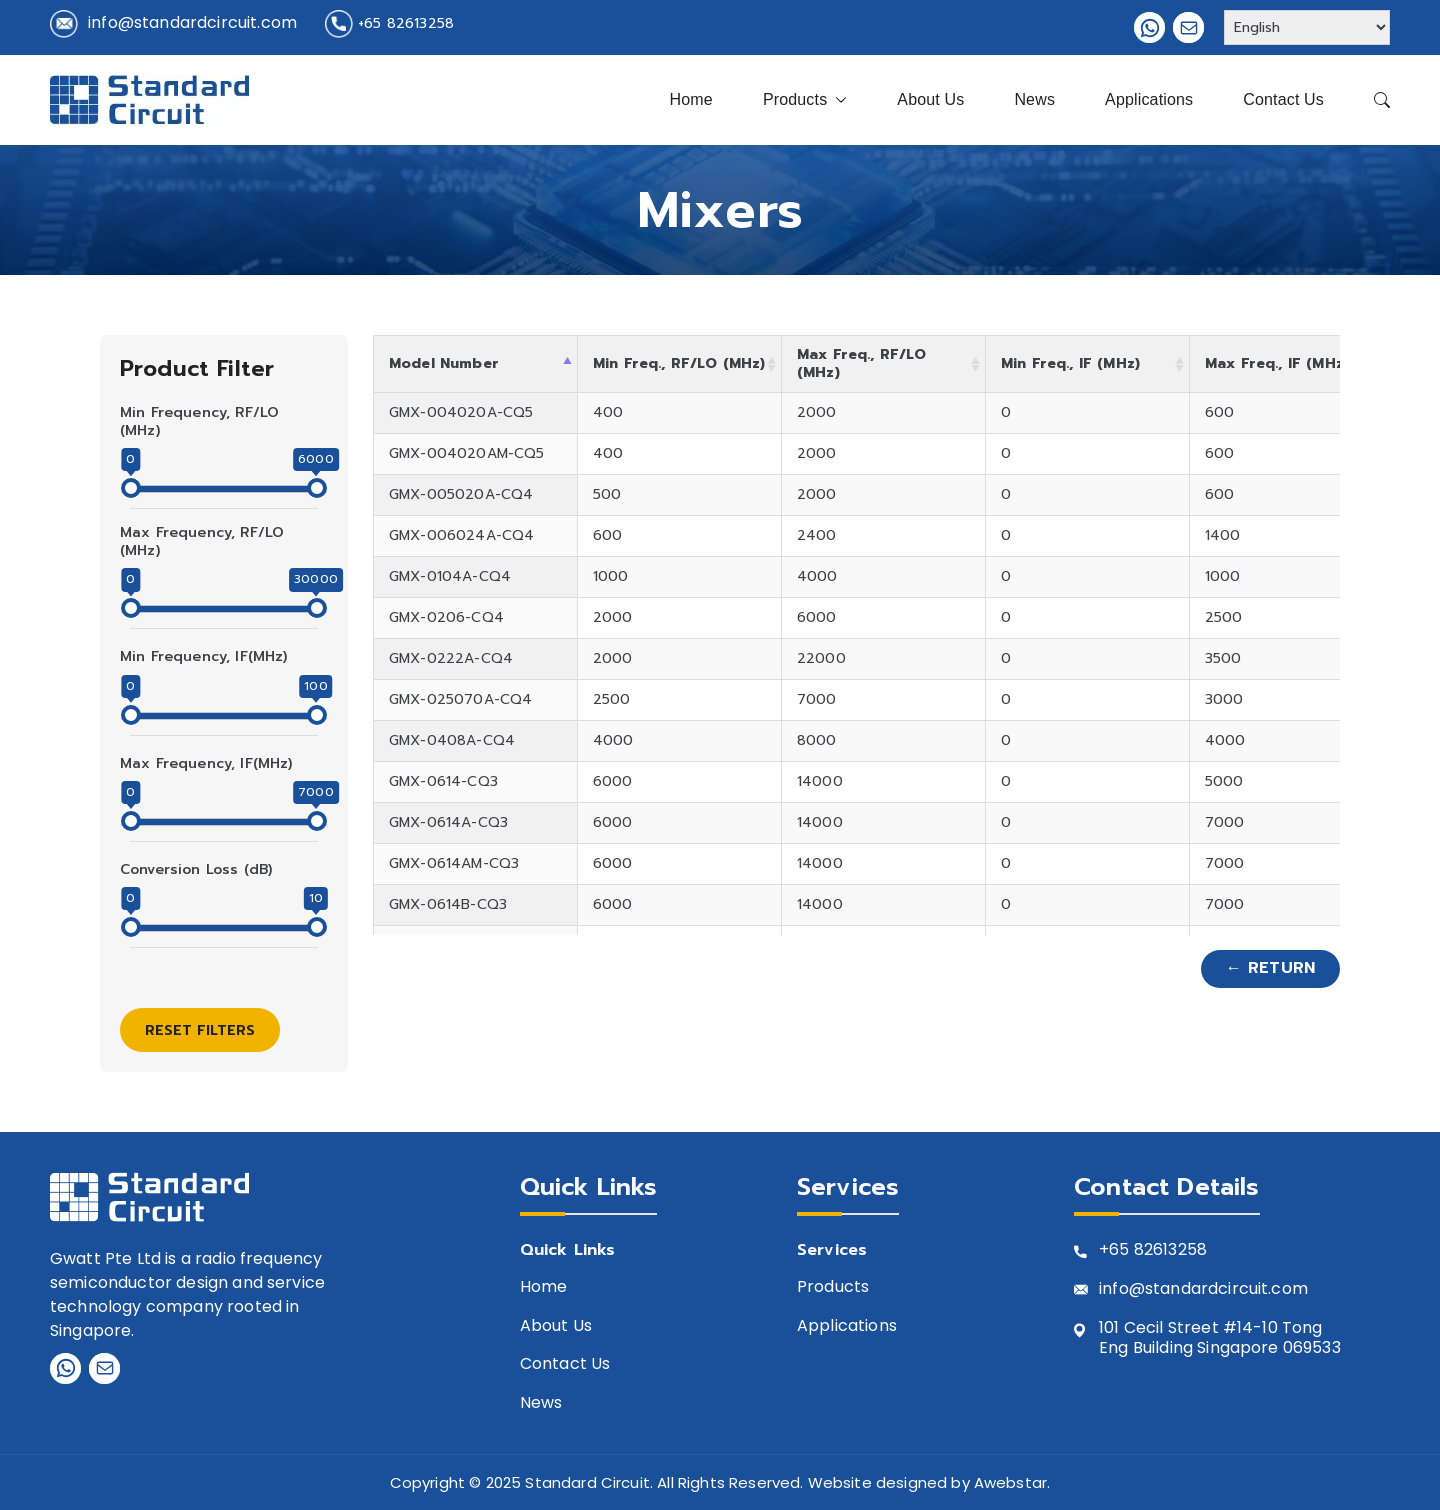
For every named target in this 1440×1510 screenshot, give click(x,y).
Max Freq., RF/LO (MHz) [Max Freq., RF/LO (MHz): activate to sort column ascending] (862, 363)
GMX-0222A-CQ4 (451, 658)
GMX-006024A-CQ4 (461, 535)
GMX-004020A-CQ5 (461, 412)
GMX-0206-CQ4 (446, 617)
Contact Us (1283, 99)
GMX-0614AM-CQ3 (454, 863)
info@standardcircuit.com (192, 22)
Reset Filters (200, 1030)
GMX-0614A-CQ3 (448, 822)
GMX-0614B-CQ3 (448, 904)
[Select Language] (1307, 27)
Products (805, 100)
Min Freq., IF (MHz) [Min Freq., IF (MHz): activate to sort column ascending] (1070, 363)
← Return (1270, 968)
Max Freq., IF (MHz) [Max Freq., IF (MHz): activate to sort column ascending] (1277, 363)
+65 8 (1121, 1250)
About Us (930, 99)
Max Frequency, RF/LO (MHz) (202, 542)
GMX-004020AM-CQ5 (467, 453)
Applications (1149, 99)
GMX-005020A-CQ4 (461, 494)
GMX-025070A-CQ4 (460, 699)
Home (691, 99)
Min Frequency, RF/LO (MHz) (199, 422)
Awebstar (1010, 1482)
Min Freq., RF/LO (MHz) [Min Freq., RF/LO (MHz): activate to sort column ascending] (679, 363)
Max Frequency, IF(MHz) (206, 764)
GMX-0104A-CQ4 (450, 576)
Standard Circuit (587, 1482)
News (1034, 99)
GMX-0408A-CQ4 (452, 740)
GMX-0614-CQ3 (443, 781)
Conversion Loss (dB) (196, 870)
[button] (837, 100)
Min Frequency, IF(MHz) (204, 657)
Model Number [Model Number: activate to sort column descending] (444, 363)
